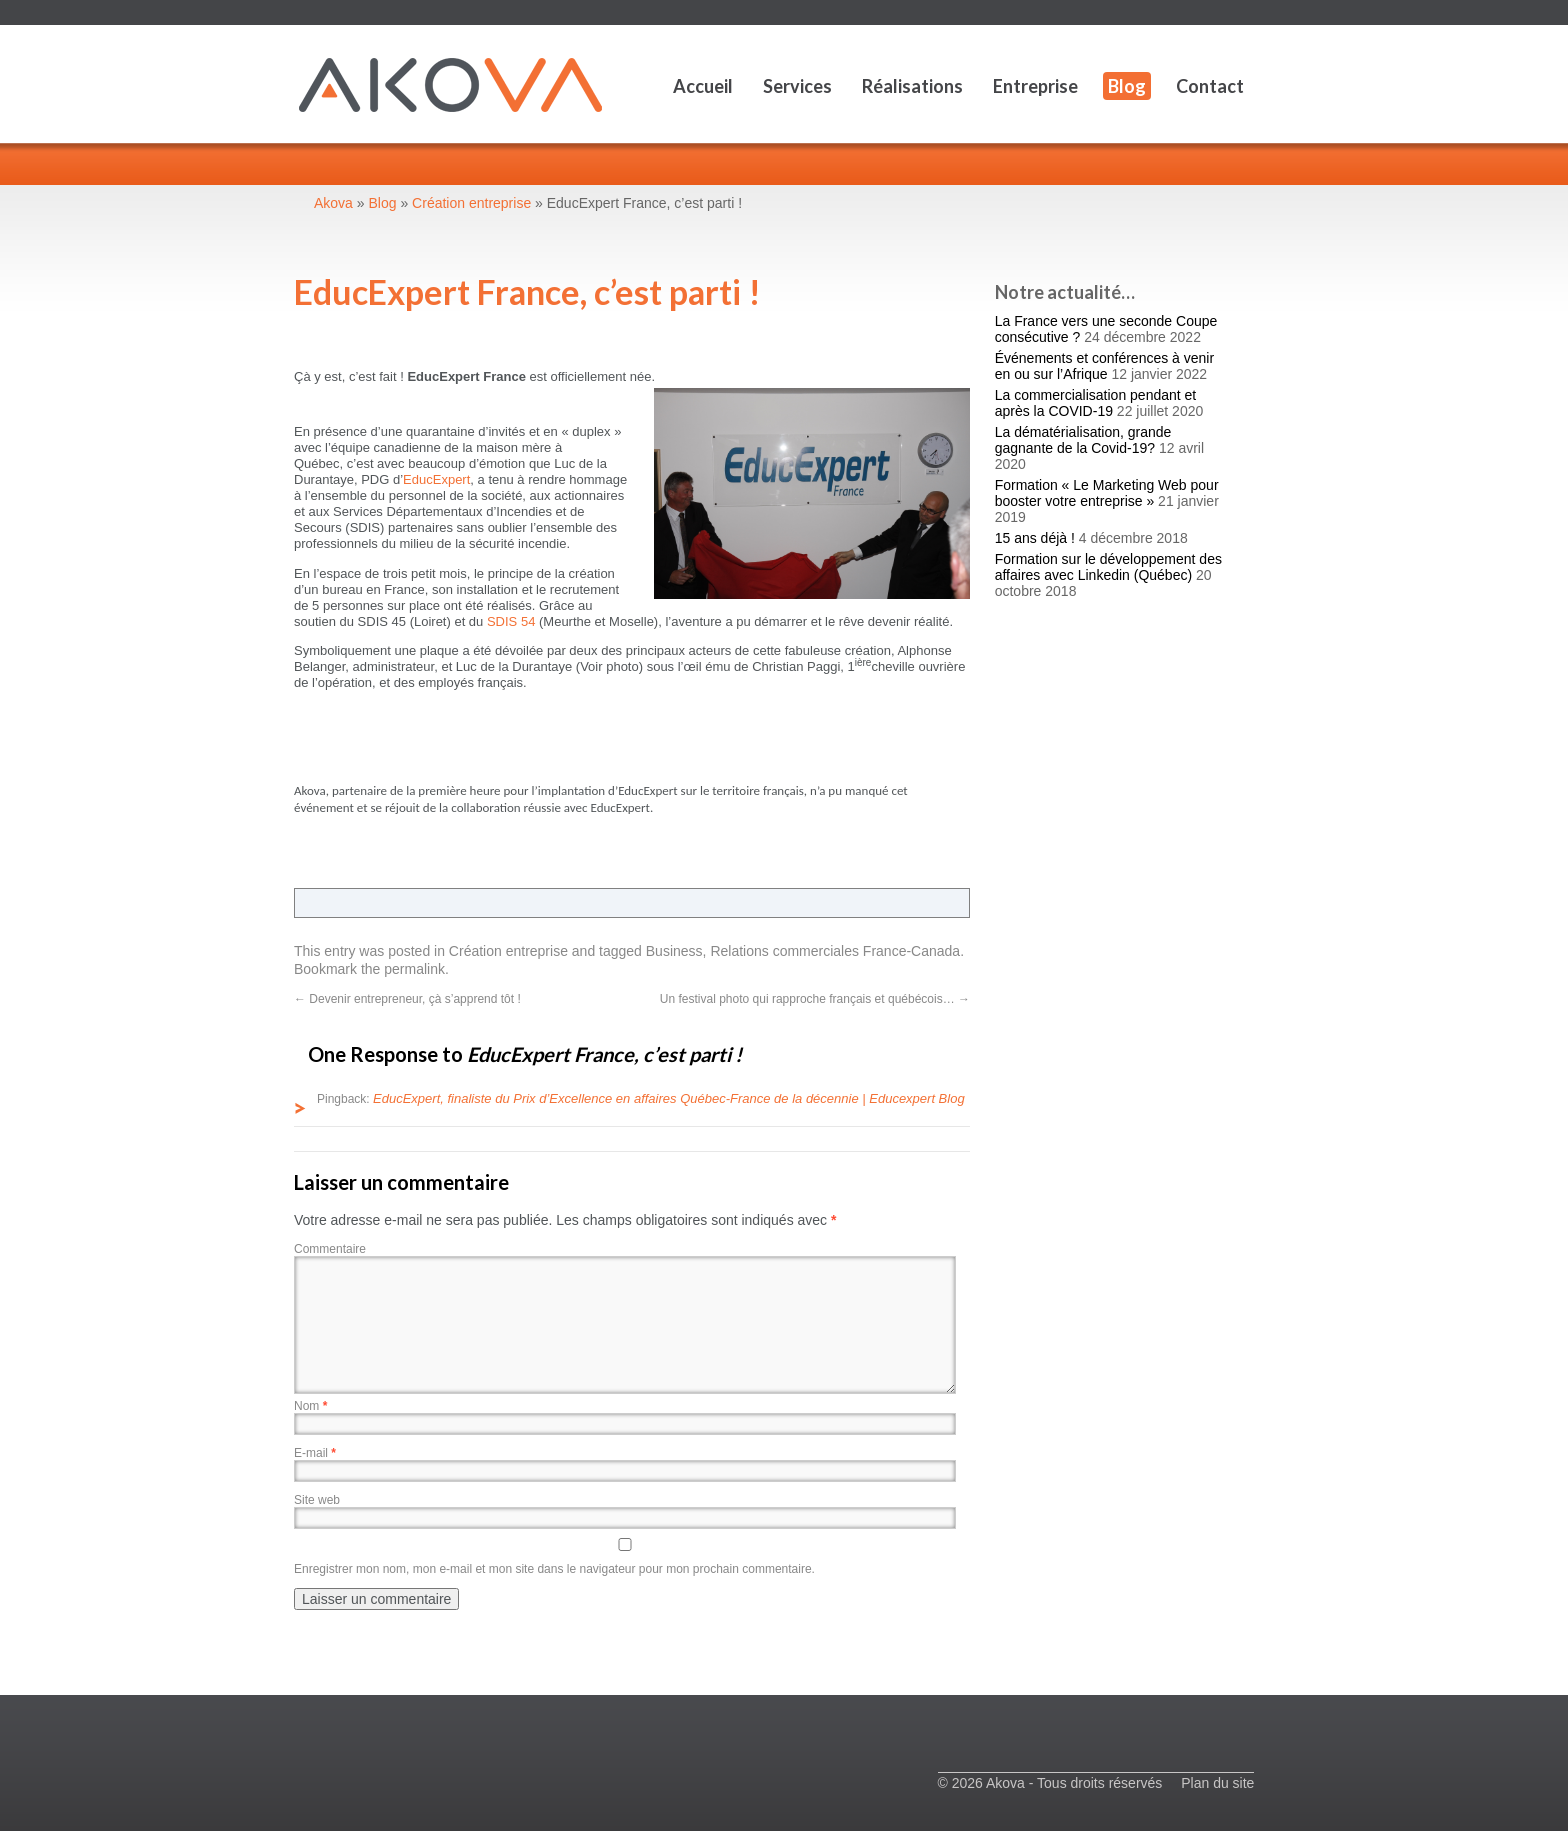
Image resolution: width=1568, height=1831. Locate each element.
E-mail (315, 1453)
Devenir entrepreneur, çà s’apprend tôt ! (407, 999)
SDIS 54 (511, 621)
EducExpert (436, 479)
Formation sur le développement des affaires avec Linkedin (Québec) (1108, 567)
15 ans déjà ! (1035, 538)
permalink (414, 969)
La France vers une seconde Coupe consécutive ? (1106, 329)
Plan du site (1217, 1783)
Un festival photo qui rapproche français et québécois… (815, 999)
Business (674, 951)
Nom (310, 1406)
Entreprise (1035, 86)
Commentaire (330, 1249)
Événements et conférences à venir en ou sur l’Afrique (1104, 366)
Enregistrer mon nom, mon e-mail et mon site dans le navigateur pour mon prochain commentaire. (554, 1569)
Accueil (703, 86)
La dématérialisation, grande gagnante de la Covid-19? (1083, 440)
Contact (1210, 86)
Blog (1127, 86)
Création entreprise (508, 951)
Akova (333, 203)
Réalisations (912, 86)
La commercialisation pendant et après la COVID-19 (1096, 403)
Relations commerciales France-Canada (835, 951)
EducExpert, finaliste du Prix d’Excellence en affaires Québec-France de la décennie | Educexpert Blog (669, 1098)
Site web (317, 1500)
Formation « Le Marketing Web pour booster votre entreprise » (1107, 493)
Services (797, 86)
